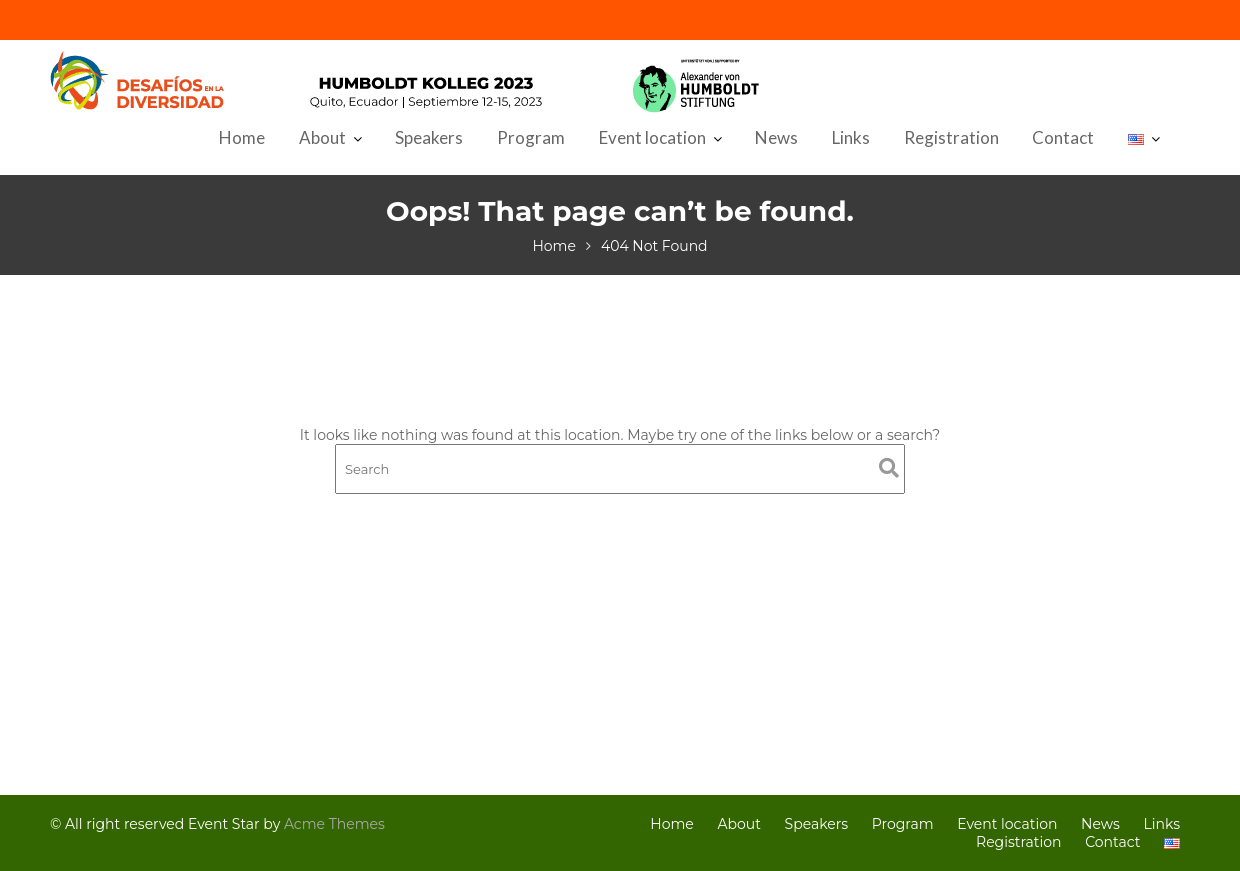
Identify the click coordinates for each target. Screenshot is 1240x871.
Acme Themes (334, 824)
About (322, 137)
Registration (951, 137)
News (776, 137)
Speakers (429, 137)
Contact (1063, 137)
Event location (652, 137)
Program (531, 137)
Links (851, 137)
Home (242, 137)
